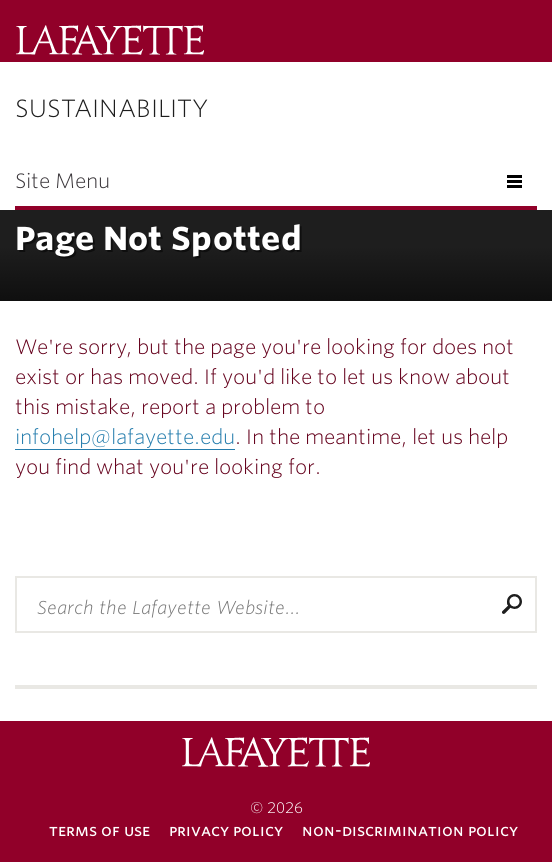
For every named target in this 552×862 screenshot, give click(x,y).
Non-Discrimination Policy (410, 830)
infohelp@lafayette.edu (125, 437)
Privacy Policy (226, 830)
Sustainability (111, 108)
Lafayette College (110, 42)
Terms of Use (99, 830)
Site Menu (62, 181)
